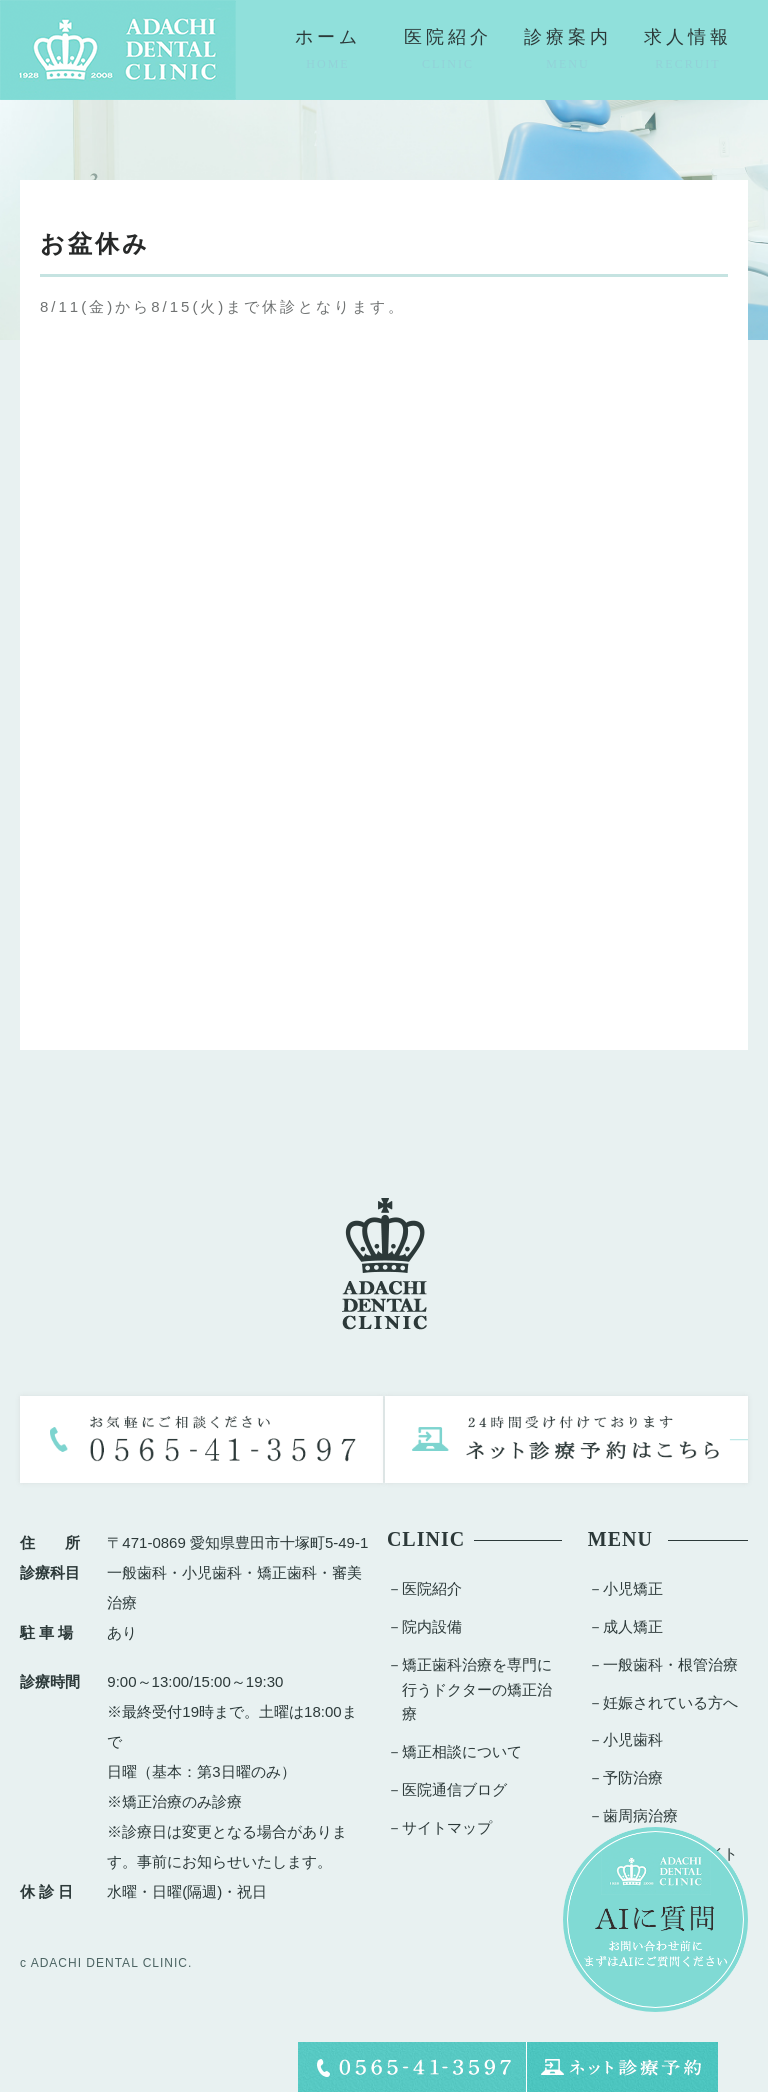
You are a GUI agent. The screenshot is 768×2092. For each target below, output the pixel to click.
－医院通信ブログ (447, 1789)
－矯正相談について (454, 1751)
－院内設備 (424, 1626)
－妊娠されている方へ (663, 1702)
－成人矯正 (625, 1626)
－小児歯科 (625, 1739)
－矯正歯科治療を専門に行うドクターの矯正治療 (469, 1689)
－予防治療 (625, 1777)
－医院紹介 (424, 1588)
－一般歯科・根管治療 (663, 1664)
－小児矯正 (625, 1588)
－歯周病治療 (633, 1815)
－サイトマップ (439, 1827)
